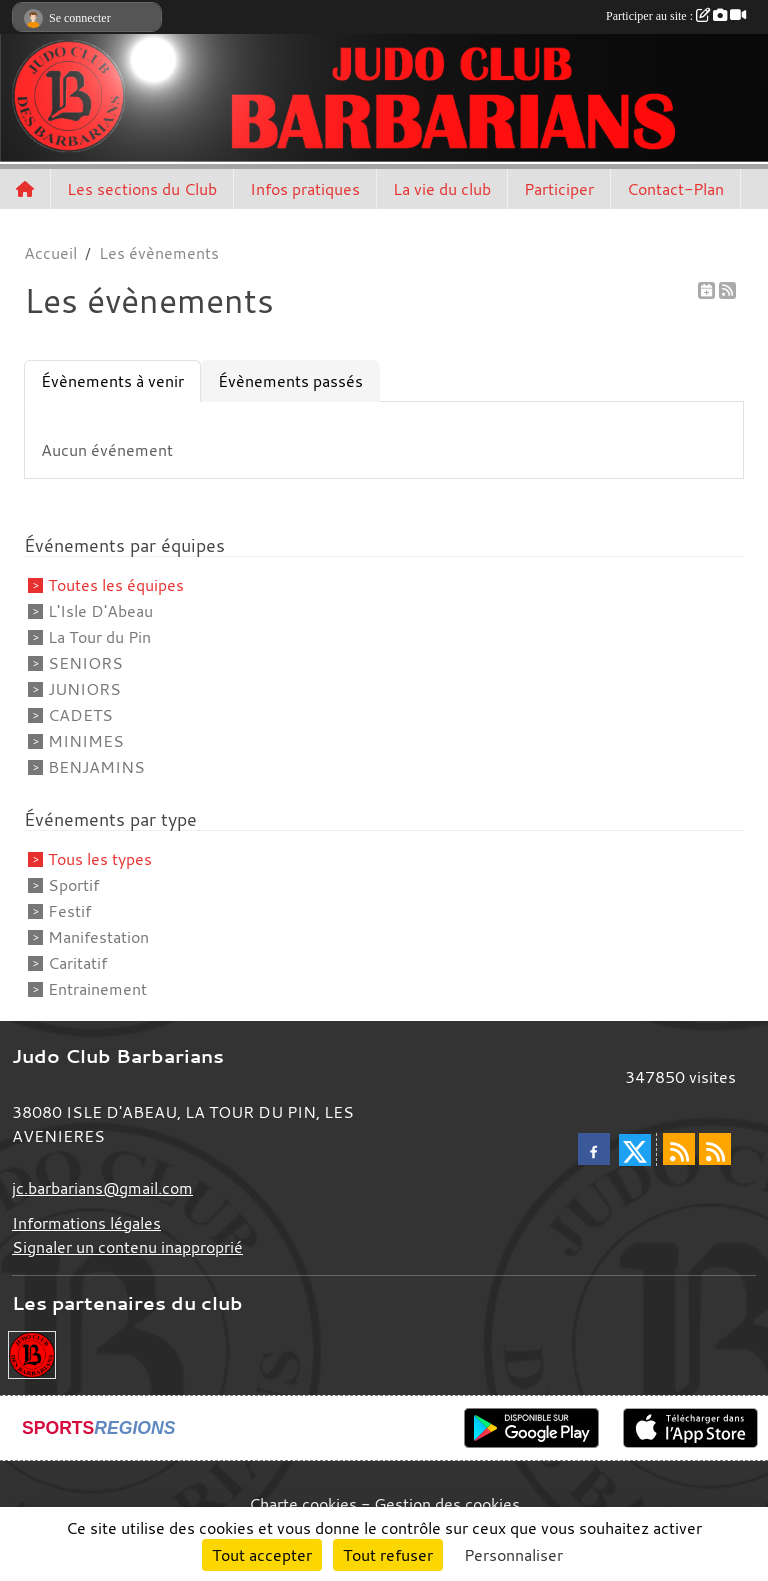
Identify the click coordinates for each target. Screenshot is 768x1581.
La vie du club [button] (442, 189)
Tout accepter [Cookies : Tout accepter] (262, 1555)
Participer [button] (559, 189)
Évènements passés (290, 381)
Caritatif (77, 963)
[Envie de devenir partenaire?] (32, 1353)
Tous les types (100, 859)
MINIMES (86, 741)
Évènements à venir (112, 381)
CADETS (80, 715)
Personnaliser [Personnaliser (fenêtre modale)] (513, 1555)
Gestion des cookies (447, 1504)
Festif (69, 911)
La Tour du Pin (99, 637)
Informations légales (86, 1223)
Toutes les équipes (116, 585)
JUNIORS (84, 689)
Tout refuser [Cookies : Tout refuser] (388, 1555)
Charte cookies (303, 1504)
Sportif (73, 885)
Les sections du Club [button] (142, 189)
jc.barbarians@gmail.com (102, 1188)
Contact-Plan (675, 189)
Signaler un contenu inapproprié (127, 1247)
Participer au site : (676, 16)
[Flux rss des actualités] (679, 1149)
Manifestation (98, 937)
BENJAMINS (96, 767)
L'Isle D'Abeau (100, 611)
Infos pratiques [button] (305, 189)
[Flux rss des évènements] (715, 1149)
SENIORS (85, 663)
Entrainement (97, 989)
